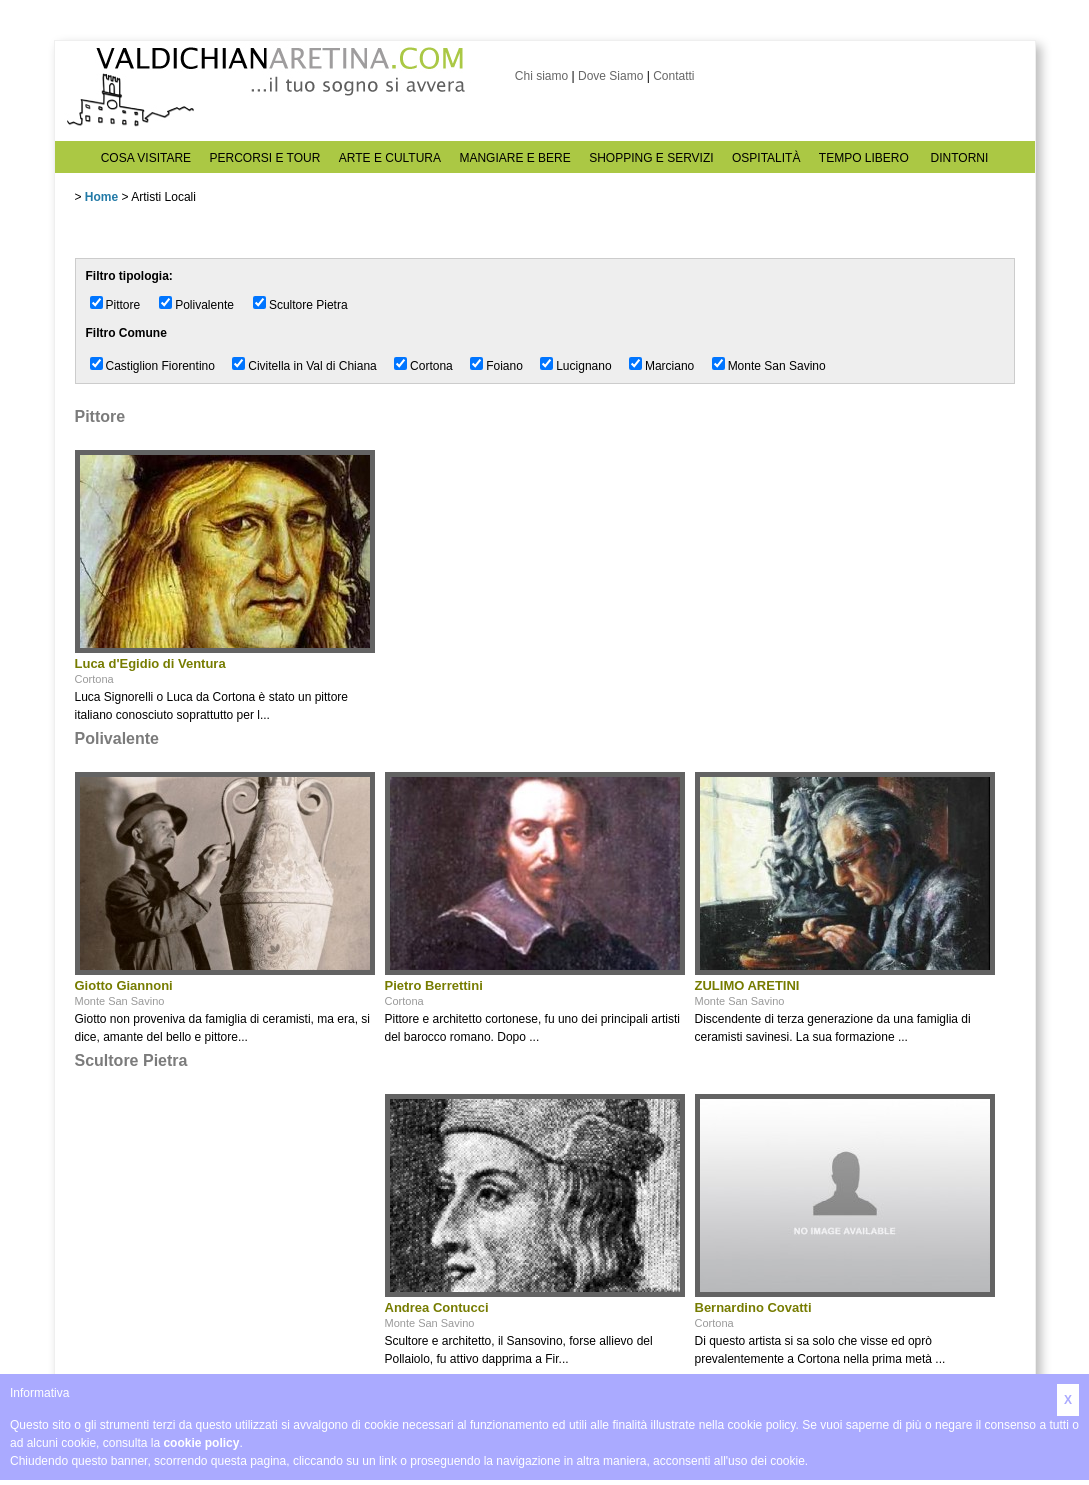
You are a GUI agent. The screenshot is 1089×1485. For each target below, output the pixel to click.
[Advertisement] (225, 1234)
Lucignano (583, 366)
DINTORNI (960, 158)
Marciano (669, 366)
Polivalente (204, 305)
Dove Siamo (610, 76)
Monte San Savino (777, 366)
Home (101, 197)
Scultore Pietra (308, 305)
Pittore (123, 305)
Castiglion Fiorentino (160, 366)
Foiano (504, 366)
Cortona (431, 366)
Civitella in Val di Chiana (312, 366)
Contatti (673, 76)
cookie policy (201, 1443)
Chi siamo (541, 76)
